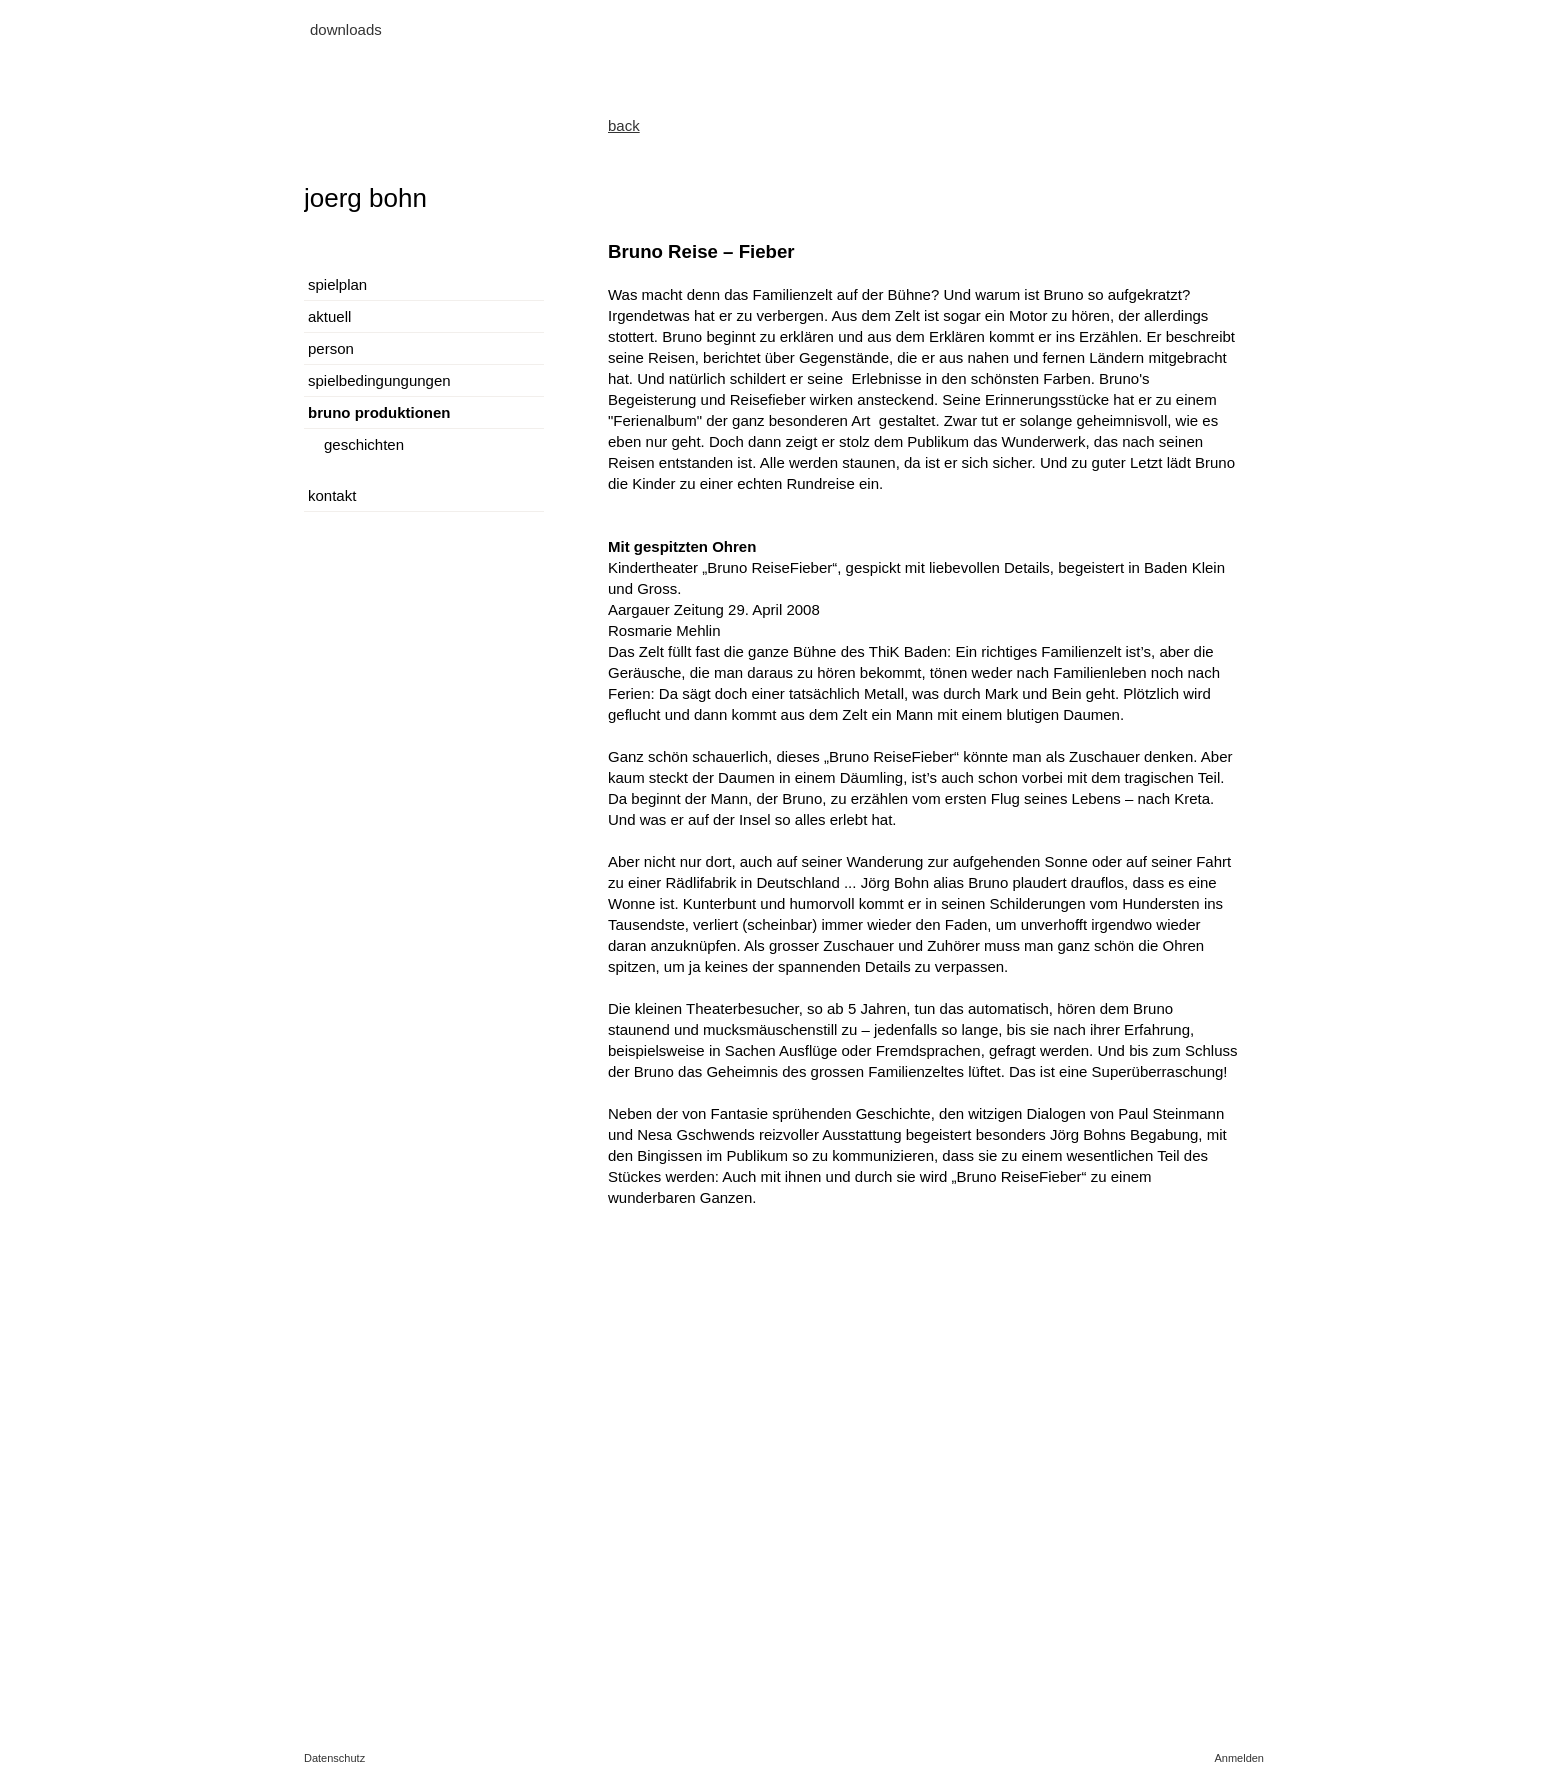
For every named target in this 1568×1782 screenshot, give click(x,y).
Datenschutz (334, 1758)
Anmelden (1239, 1758)
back (624, 125)
